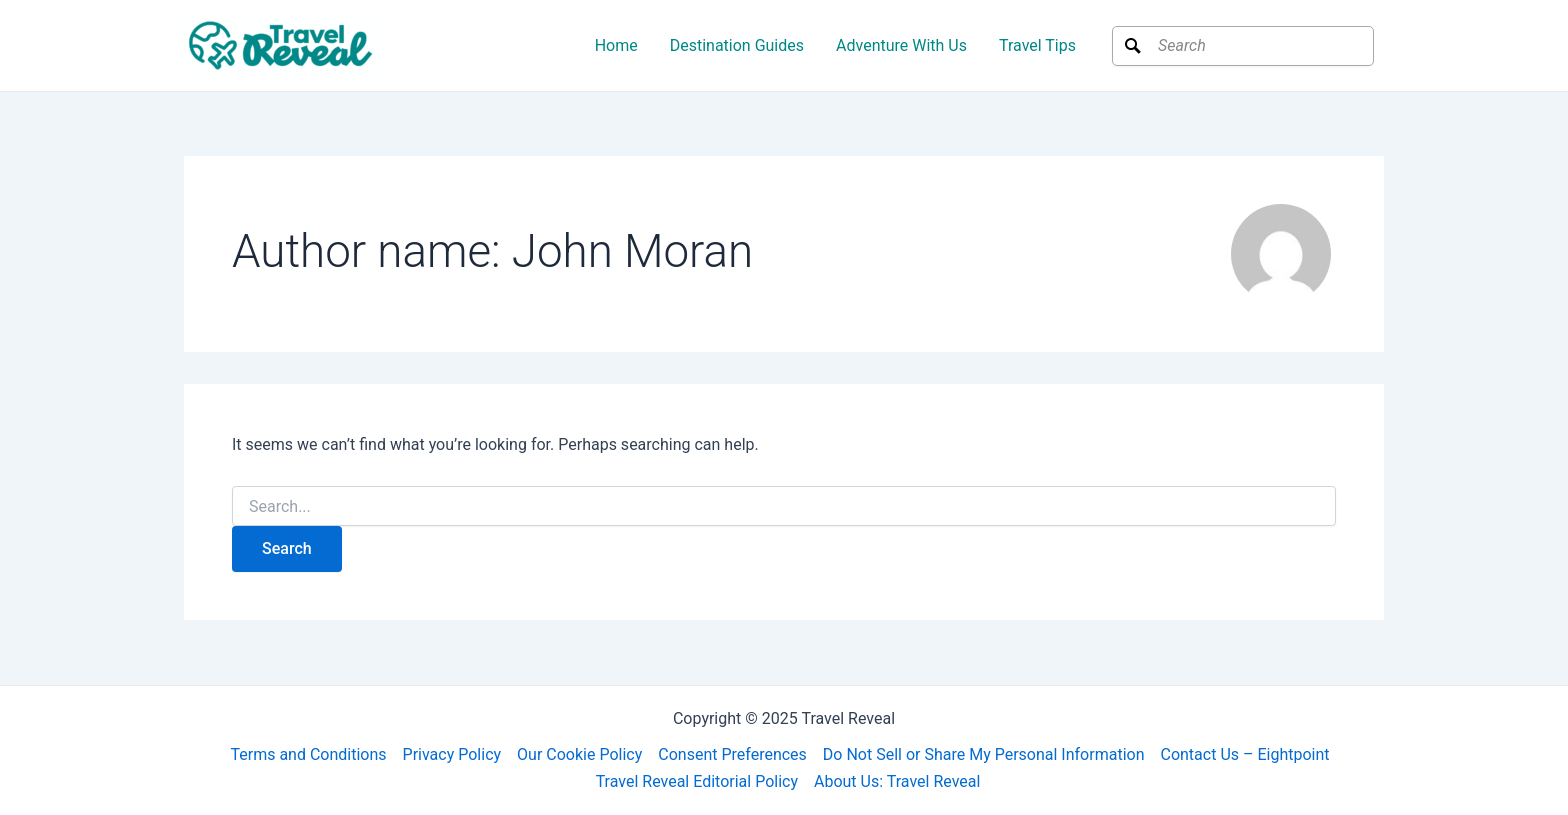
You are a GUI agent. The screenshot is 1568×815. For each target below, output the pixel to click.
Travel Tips (1037, 45)
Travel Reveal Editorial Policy (697, 781)
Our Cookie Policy (579, 754)
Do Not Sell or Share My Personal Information (984, 754)
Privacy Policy (452, 754)
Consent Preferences (732, 754)
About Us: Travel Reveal (897, 781)
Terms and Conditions (308, 754)
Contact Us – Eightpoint (1244, 754)
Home (616, 45)
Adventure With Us (901, 45)
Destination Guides (737, 45)
